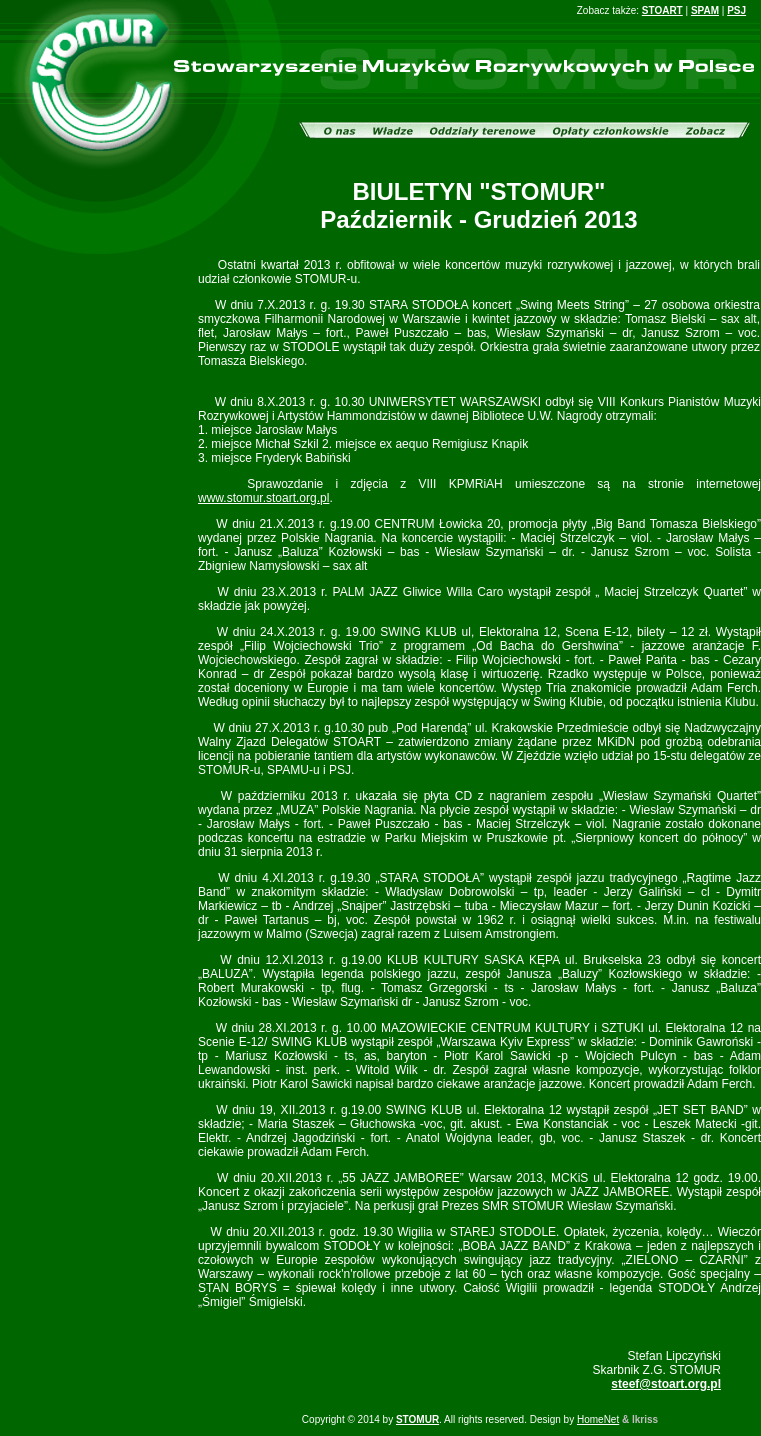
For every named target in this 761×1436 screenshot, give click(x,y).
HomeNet (598, 1419)
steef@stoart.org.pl (666, 1384)
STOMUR (417, 1419)
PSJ (736, 10)
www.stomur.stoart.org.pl (263, 498)
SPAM (705, 10)
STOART (662, 10)
